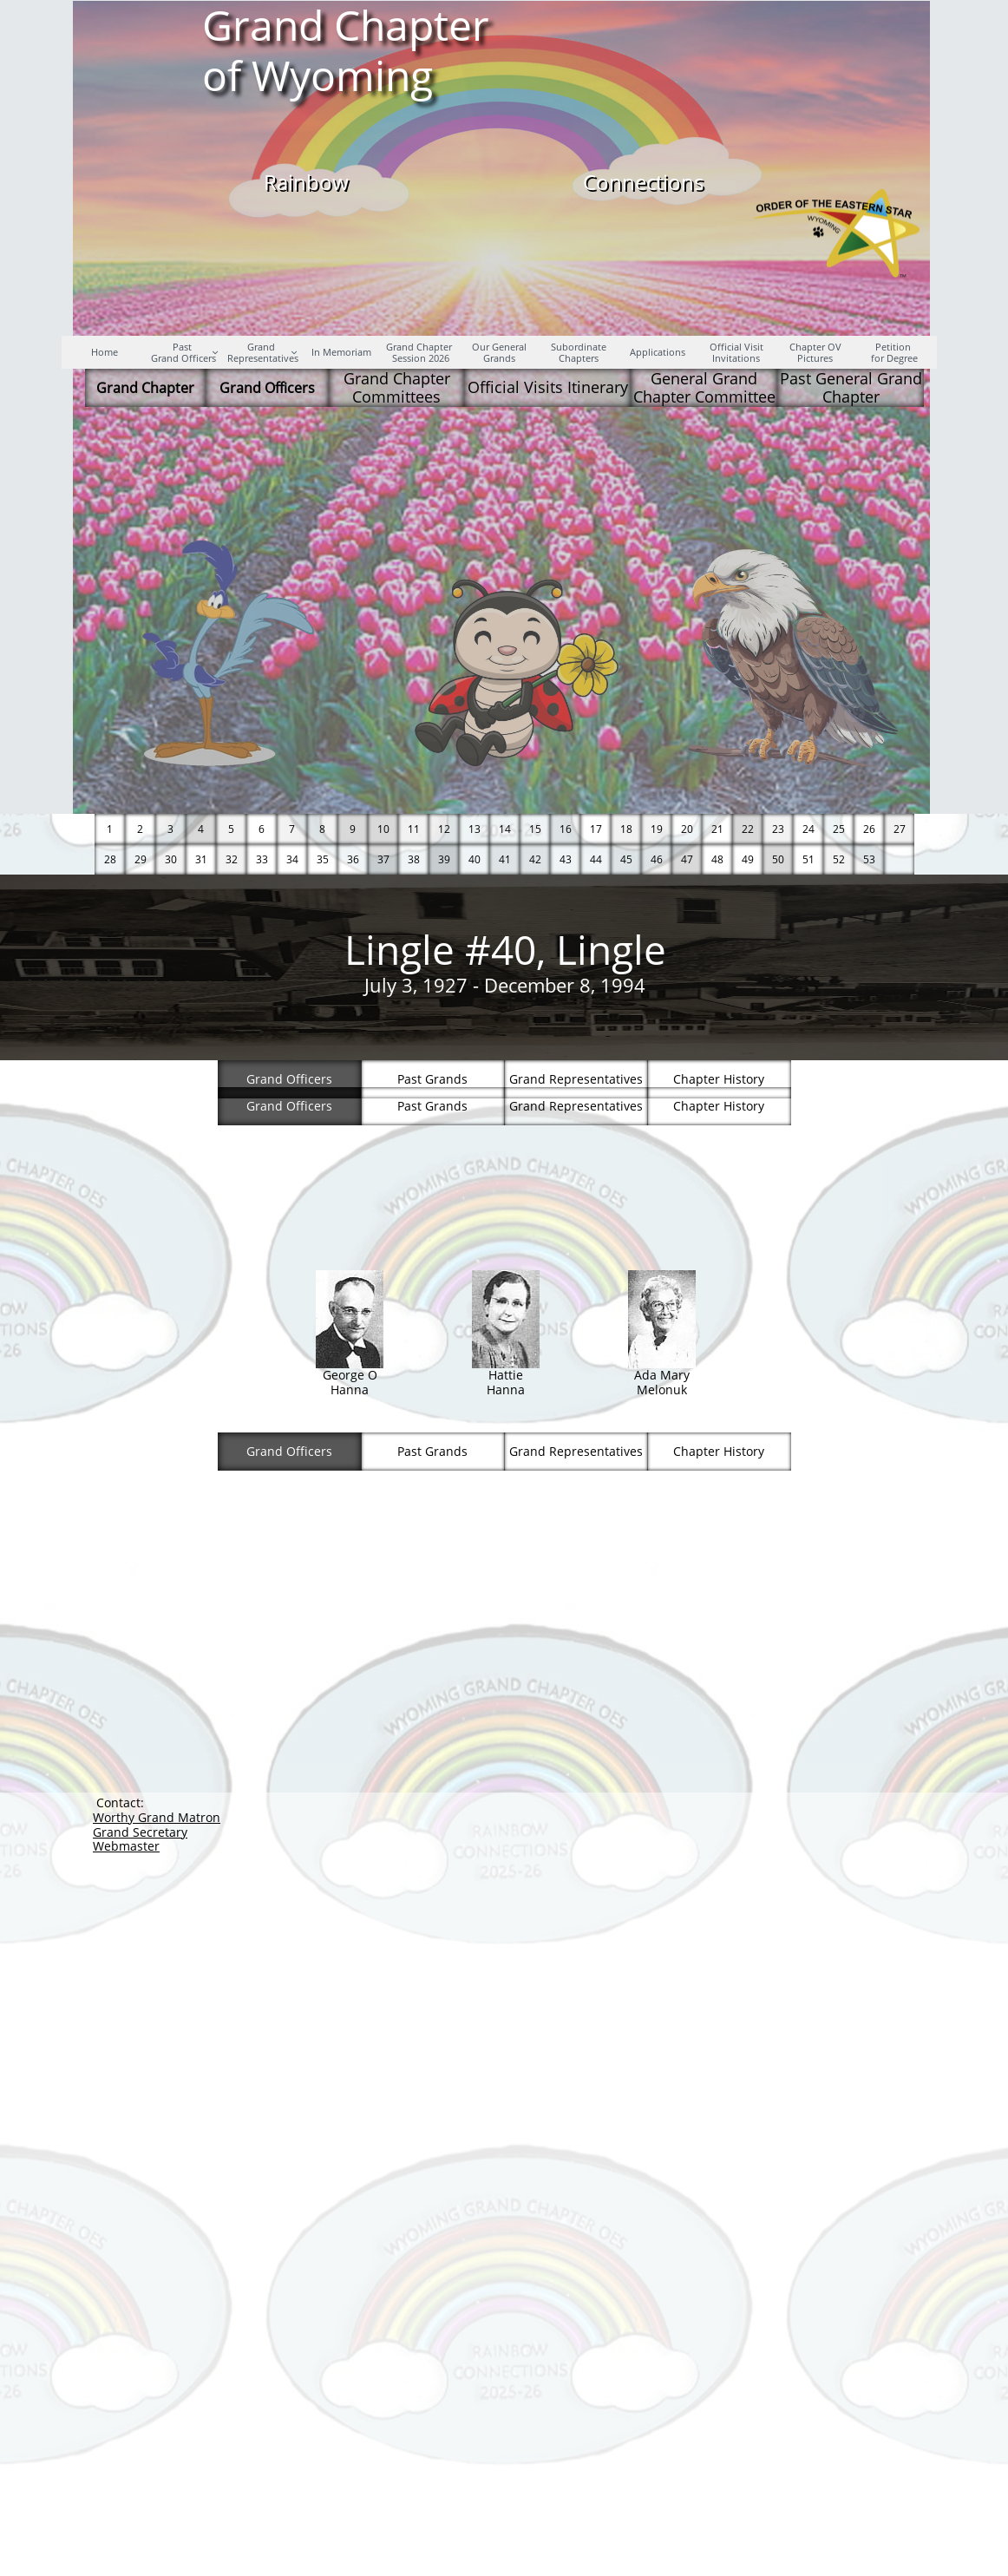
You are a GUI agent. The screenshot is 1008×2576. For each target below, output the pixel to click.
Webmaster (126, 1846)
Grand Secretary (140, 1832)
